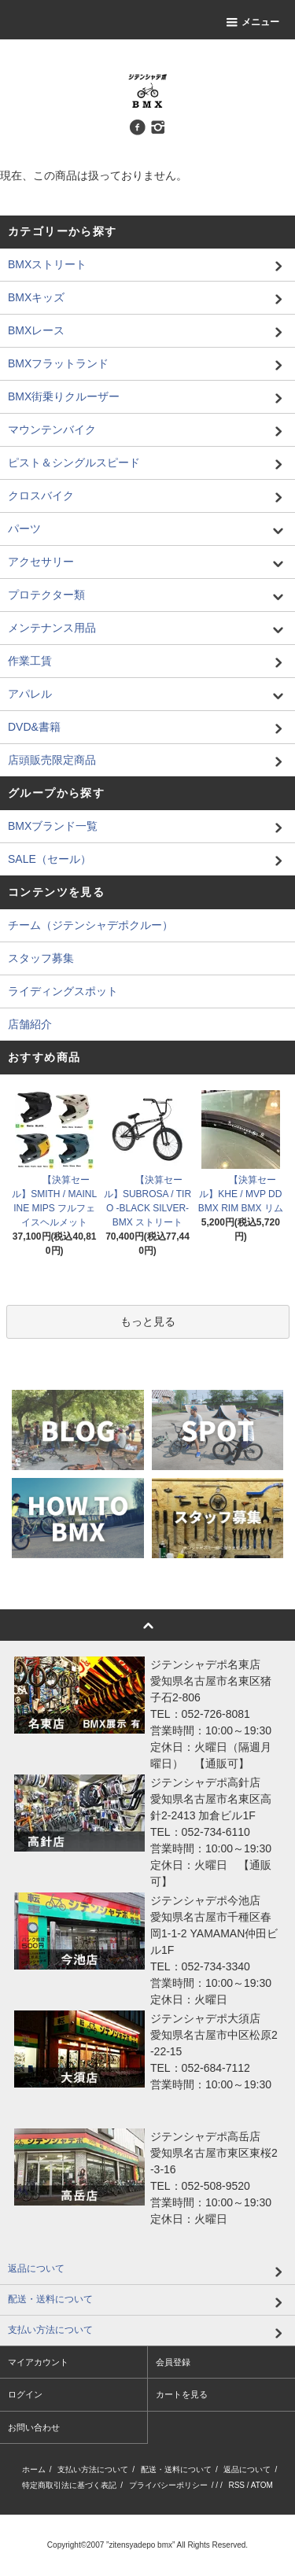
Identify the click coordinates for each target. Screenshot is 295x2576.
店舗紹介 (30, 1024)
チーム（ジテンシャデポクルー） (90, 925)
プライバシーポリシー (168, 2485)
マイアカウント (38, 2362)
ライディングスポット (63, 991)
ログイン (25, 2394)
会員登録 (173, 2362)
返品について (247, 2469)
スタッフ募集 (41, 958)
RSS (236, 2485)
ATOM (262, 2485)
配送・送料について (176, 2469)
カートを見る (182, 2394)
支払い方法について (92, 2469)
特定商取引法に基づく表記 (69, 2485)
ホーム (34, 2469)
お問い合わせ (34, 2427)
